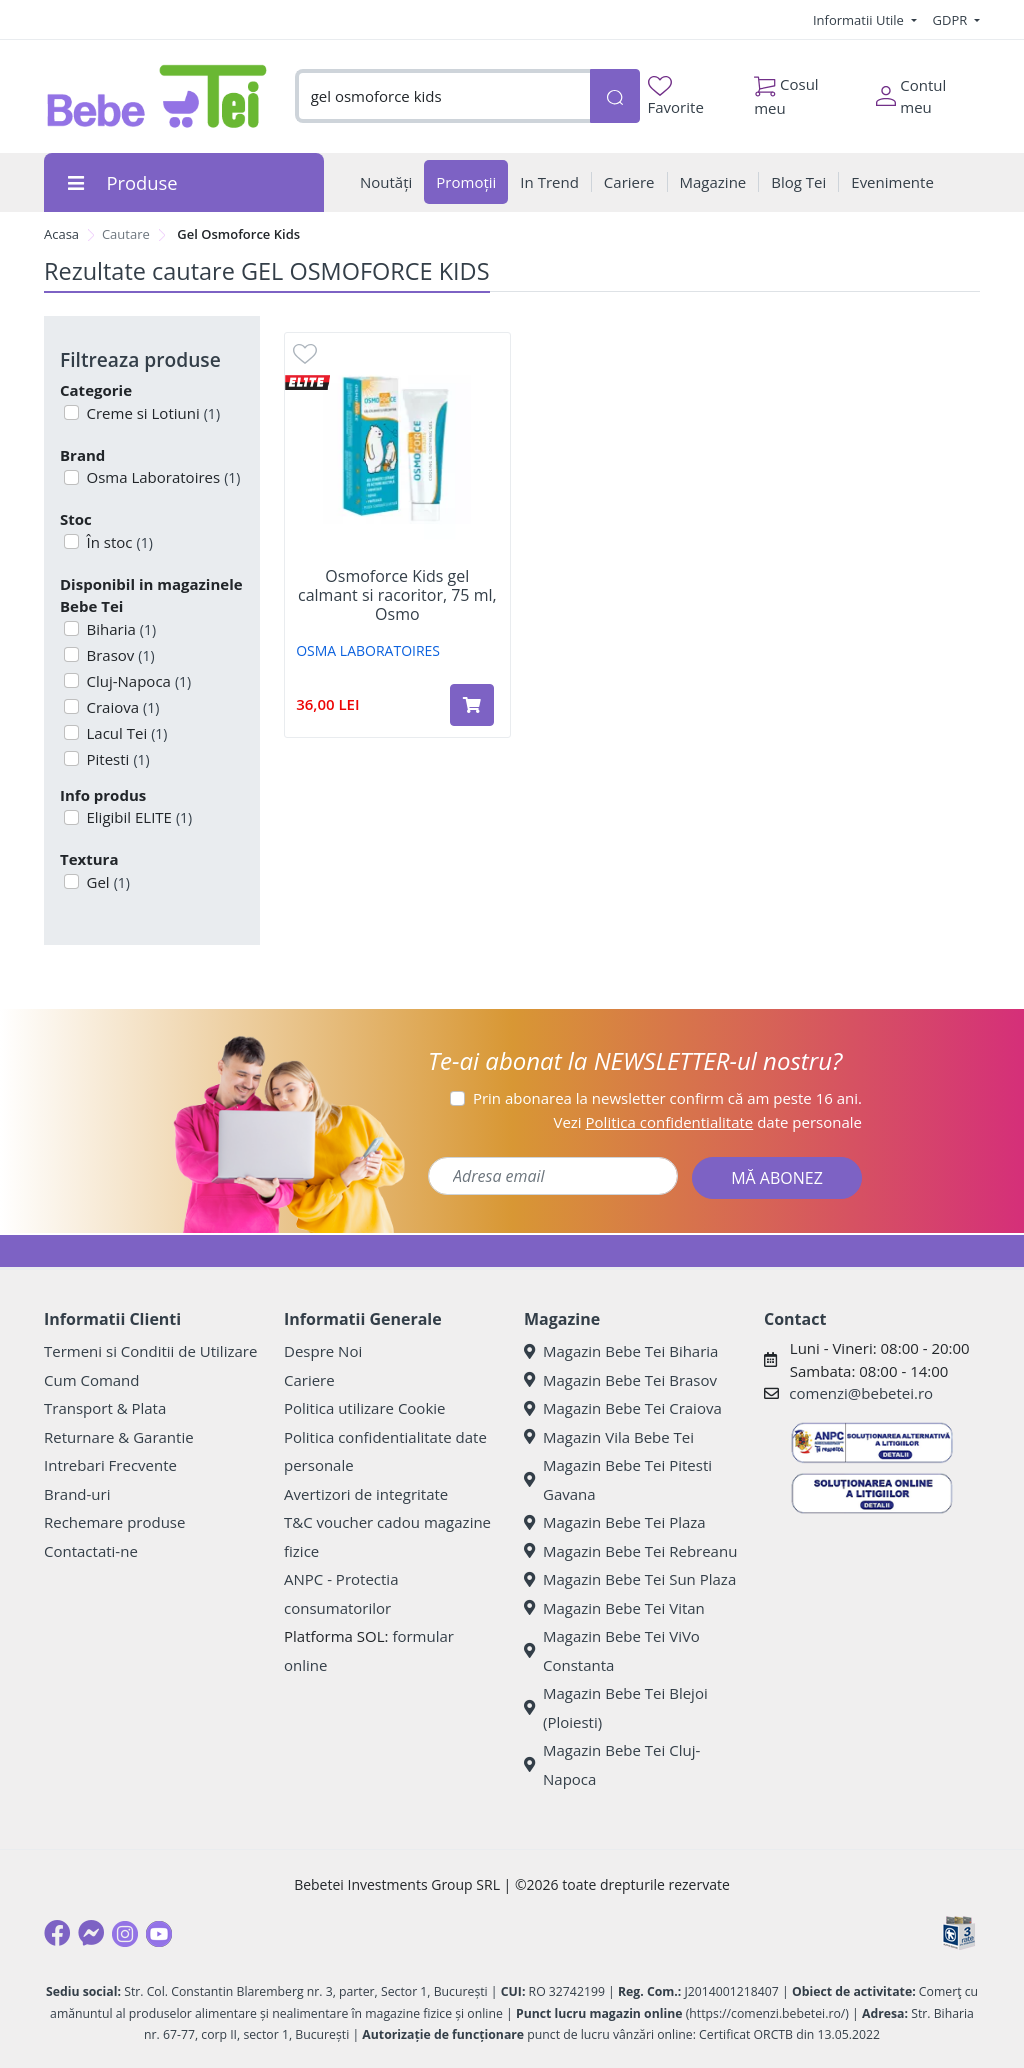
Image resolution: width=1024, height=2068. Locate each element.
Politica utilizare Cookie (364, 1408)
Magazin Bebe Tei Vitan (614, 1608)
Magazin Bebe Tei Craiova (623, 1408)
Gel (106, 882)
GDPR (952, 20)
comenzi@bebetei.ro (861, 1393)
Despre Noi (323, 1351)
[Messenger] (91, 1933)
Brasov (119, 655)
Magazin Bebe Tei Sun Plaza (630, 1579)
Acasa (61, 234)
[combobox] (442, 96)
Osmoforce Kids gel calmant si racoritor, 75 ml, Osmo (397, 596)
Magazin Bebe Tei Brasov (620, 1380)
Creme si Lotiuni (152, 413)
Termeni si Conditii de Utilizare (150, 1351)
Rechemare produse (114, 1522)
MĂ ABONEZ (777, 1178)
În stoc (118, 542)
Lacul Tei (125, 733)
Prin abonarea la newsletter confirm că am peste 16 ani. (667, 1098)
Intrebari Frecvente (110, 1465)
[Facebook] (57, 1933)
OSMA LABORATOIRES (368, 650)
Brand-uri (77, 1494)
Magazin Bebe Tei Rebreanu (630, 1551)
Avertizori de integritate (366, 1494)
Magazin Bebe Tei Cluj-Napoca (612, 1764)
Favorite (676, 96)
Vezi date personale (707, 1122)
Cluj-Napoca (137, 681)
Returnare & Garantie (119, 1437)
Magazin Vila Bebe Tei (609, 1437)
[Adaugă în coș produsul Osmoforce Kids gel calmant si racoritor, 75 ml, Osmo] (472, 705)
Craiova (121, 707)
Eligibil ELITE (138, 817)
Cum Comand (92, 1380)
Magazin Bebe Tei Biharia (621, 1351)
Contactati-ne (91, 1551)
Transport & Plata (105, 1408)
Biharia (120, 629)
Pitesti (116, 759)
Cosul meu (786, 91)
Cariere (309, 1380)
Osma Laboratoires (162, 477)
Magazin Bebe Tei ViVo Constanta (612, 1650)
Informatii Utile (860, 20)
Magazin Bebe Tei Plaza (615, 1522)
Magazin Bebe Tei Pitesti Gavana (618, 1479)
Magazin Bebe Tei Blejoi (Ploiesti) (616, 1707)
